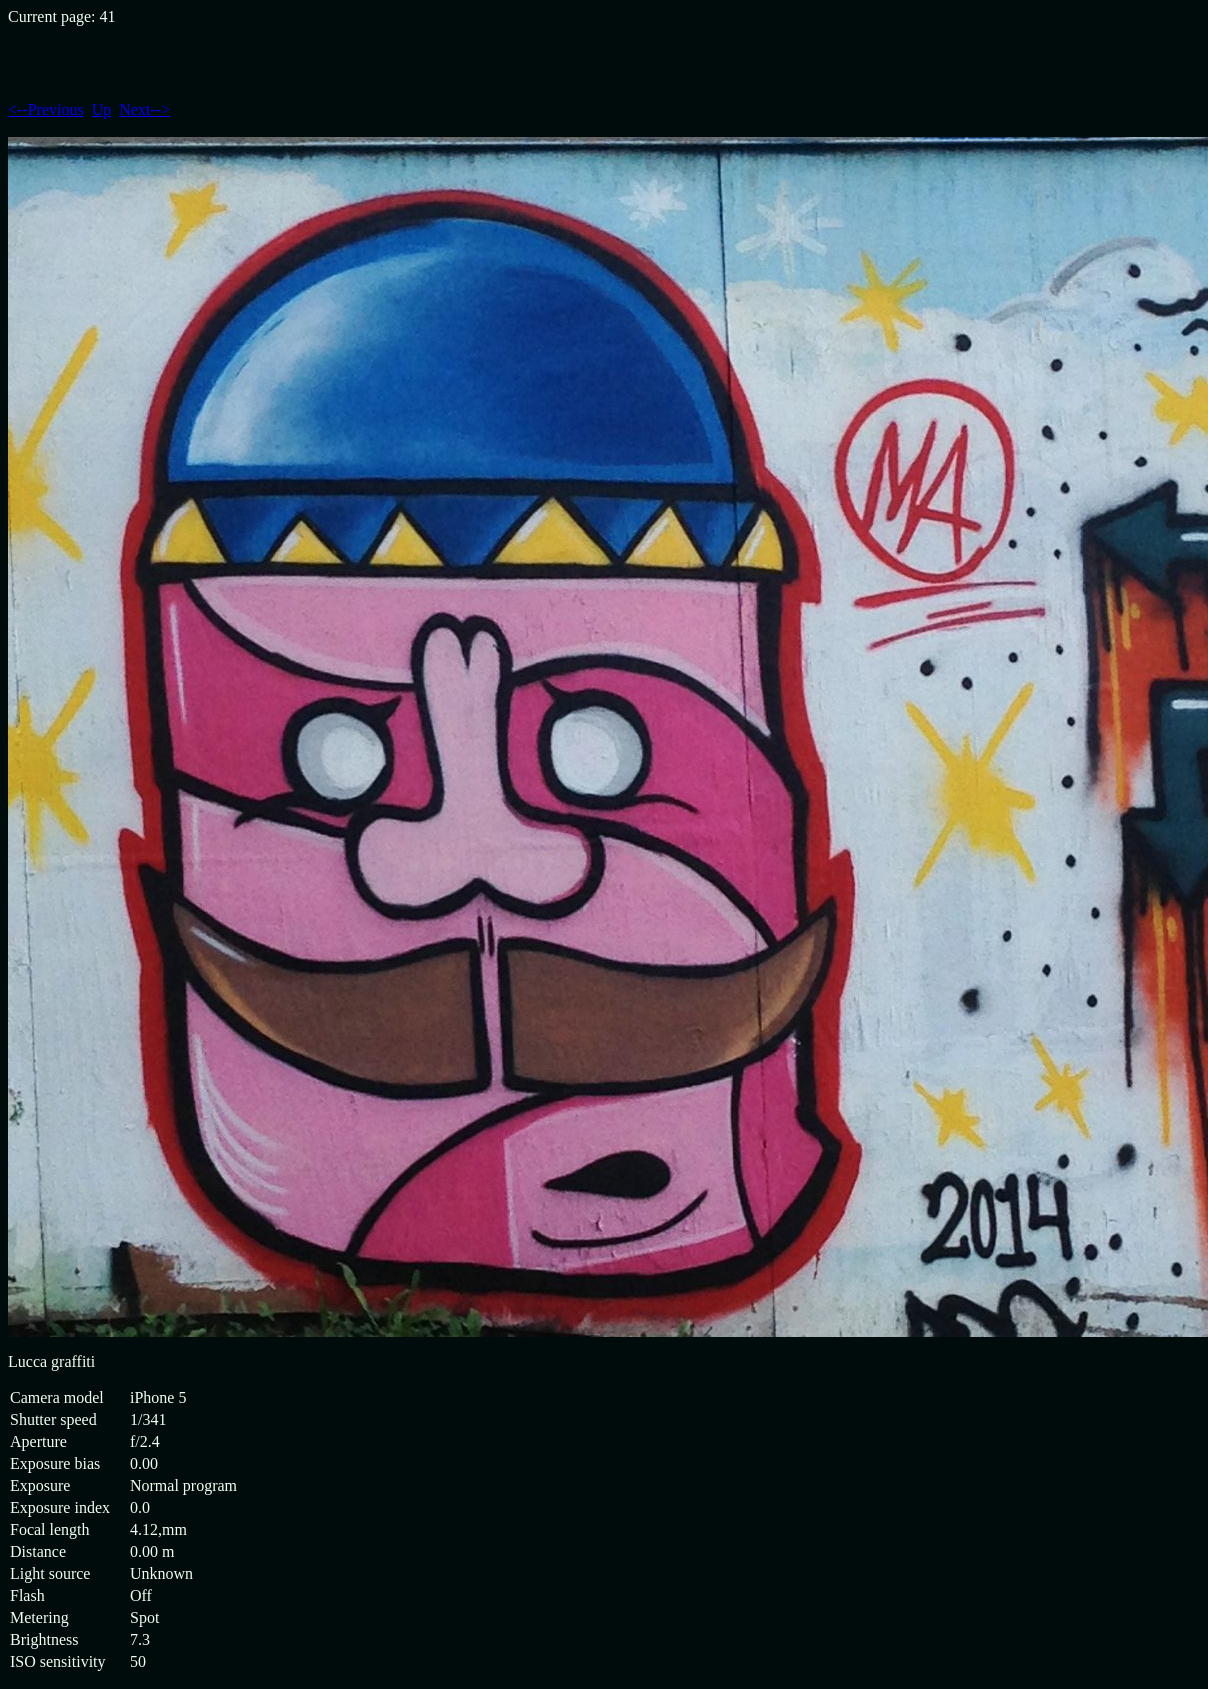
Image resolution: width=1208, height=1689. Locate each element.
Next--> (144, 109)
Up (102, 109)
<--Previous (46, 109)
